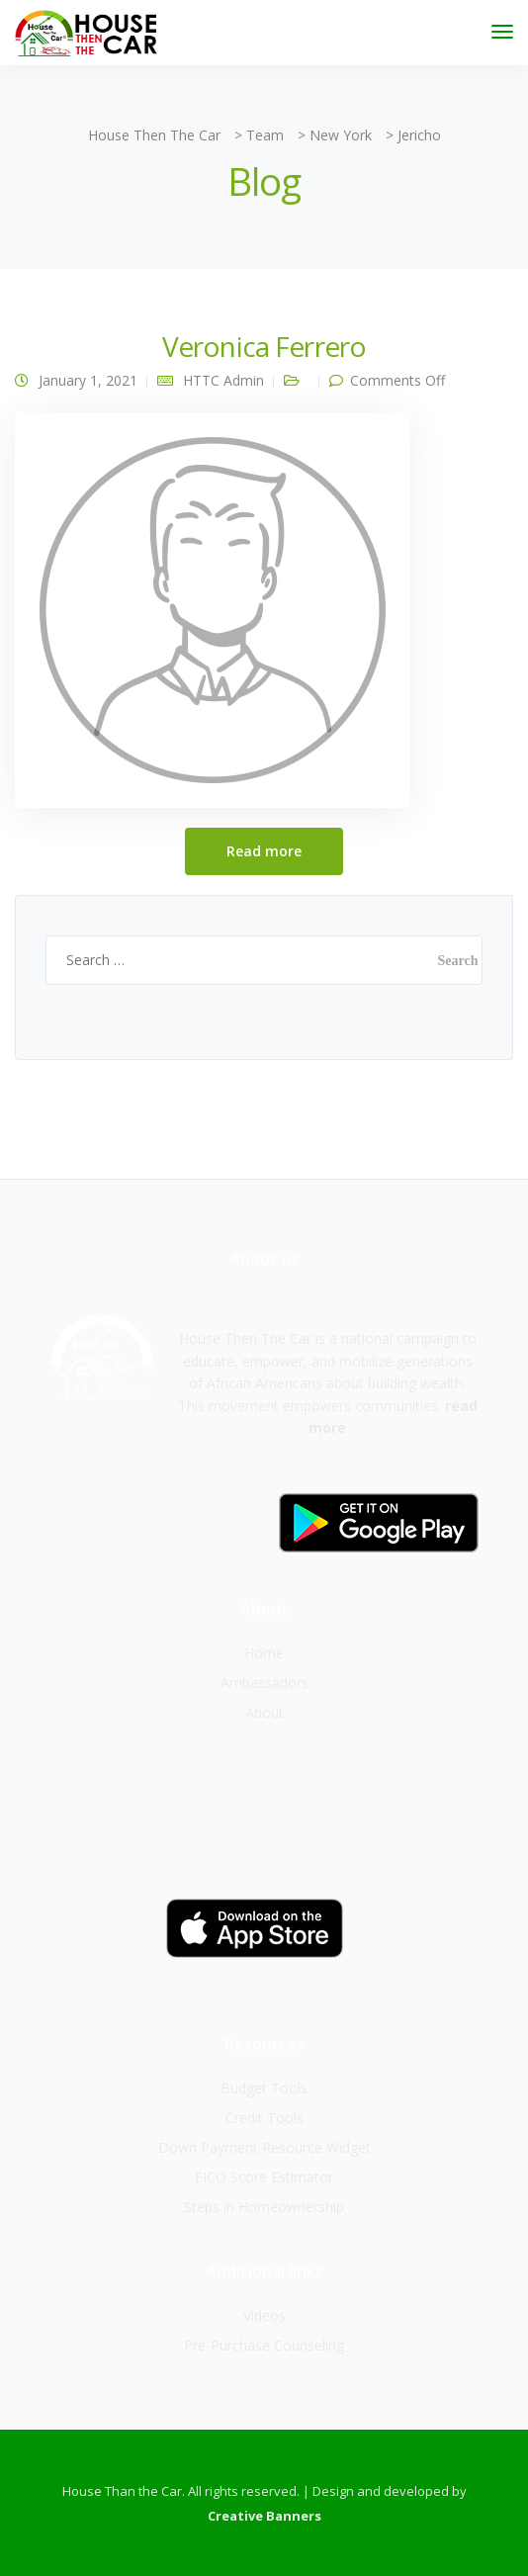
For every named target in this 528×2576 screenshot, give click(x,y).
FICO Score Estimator (264, 2177)
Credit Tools (264, 2117)
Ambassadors (264, 1682)
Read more (264, 851)
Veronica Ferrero (264, 346)
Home (264, 1652)
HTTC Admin (223, 380)
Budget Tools (264, 2088)
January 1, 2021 (88, 380)
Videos (264, 2315)
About (264, 1712)
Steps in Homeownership (264, 2206)
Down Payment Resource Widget (264, 2147)
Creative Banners (264, 2516)
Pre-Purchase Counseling (264, 2345)
